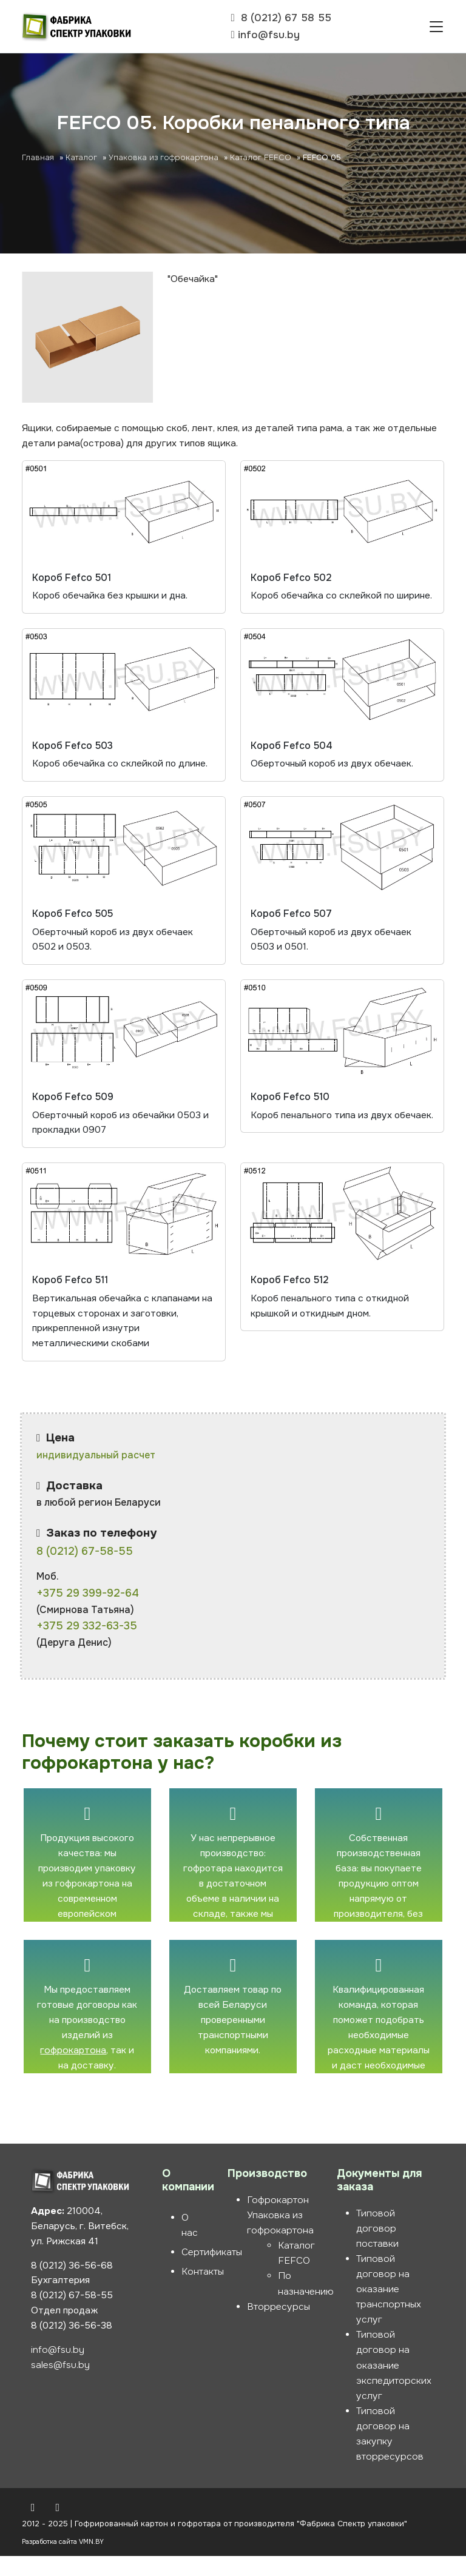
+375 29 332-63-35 (86, 1645)
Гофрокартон (278, 2219)
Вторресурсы (278, 2326)
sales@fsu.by (60, 2386)
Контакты (202, 2291)
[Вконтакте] (33, 2527)
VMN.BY (91, 2561)
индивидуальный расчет (95, 1474)
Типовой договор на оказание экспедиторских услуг (393, 2385)
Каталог (81, 161)
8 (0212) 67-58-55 (84, 1570)
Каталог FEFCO (260, 161)
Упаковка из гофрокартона (163, 161)
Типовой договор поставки (377, 2248)
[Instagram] (58, 2527)
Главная (38, 161)
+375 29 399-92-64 (87, 1612)
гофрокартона (73, 2070)
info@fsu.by (57, 2370)
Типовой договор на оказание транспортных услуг (388, 2308)
